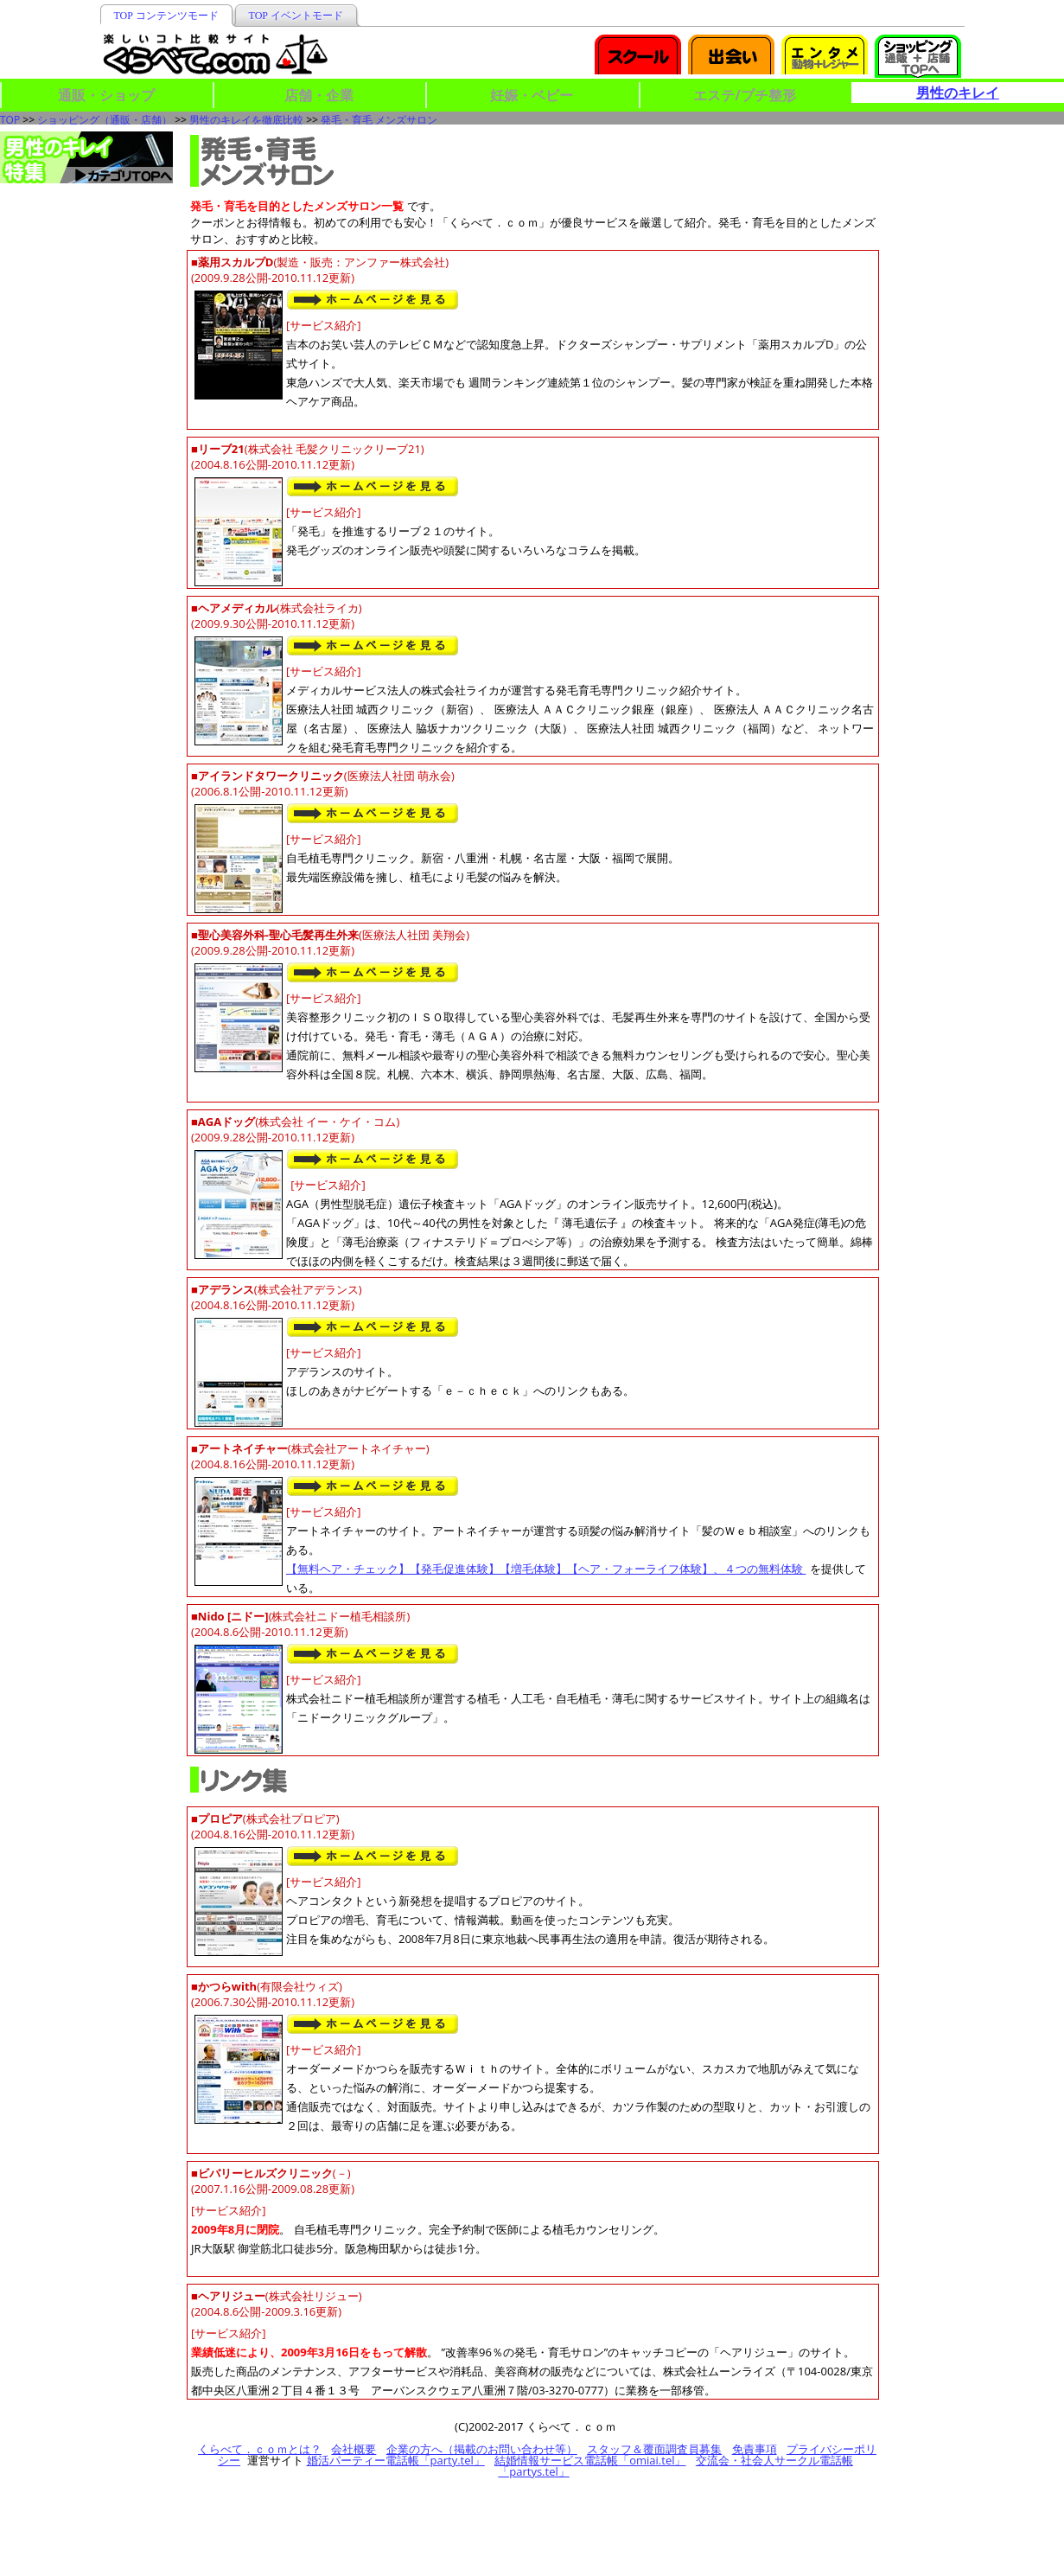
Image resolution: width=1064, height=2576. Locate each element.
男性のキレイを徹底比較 (246, 119)
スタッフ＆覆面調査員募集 (654, 2449)
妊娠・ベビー (531, 95)
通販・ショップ (106, 95)
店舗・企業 (319, 95)
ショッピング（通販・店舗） (104, 119)
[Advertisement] (977, 217)
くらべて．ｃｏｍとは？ (260, 2449)
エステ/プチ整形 (744, 95)
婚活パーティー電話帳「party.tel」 (396, 2460)
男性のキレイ (957, 92)
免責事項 (754, 2449)
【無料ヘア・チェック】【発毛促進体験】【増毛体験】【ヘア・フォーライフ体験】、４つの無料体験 (546, 1568)
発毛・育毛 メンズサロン (379, 119)
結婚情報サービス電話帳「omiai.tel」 (589, 2460)
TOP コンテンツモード (166, 16)
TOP (10, 119)
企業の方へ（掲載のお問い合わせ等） (481, 2449)
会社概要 (353, 2449)
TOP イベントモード (296, 16)
